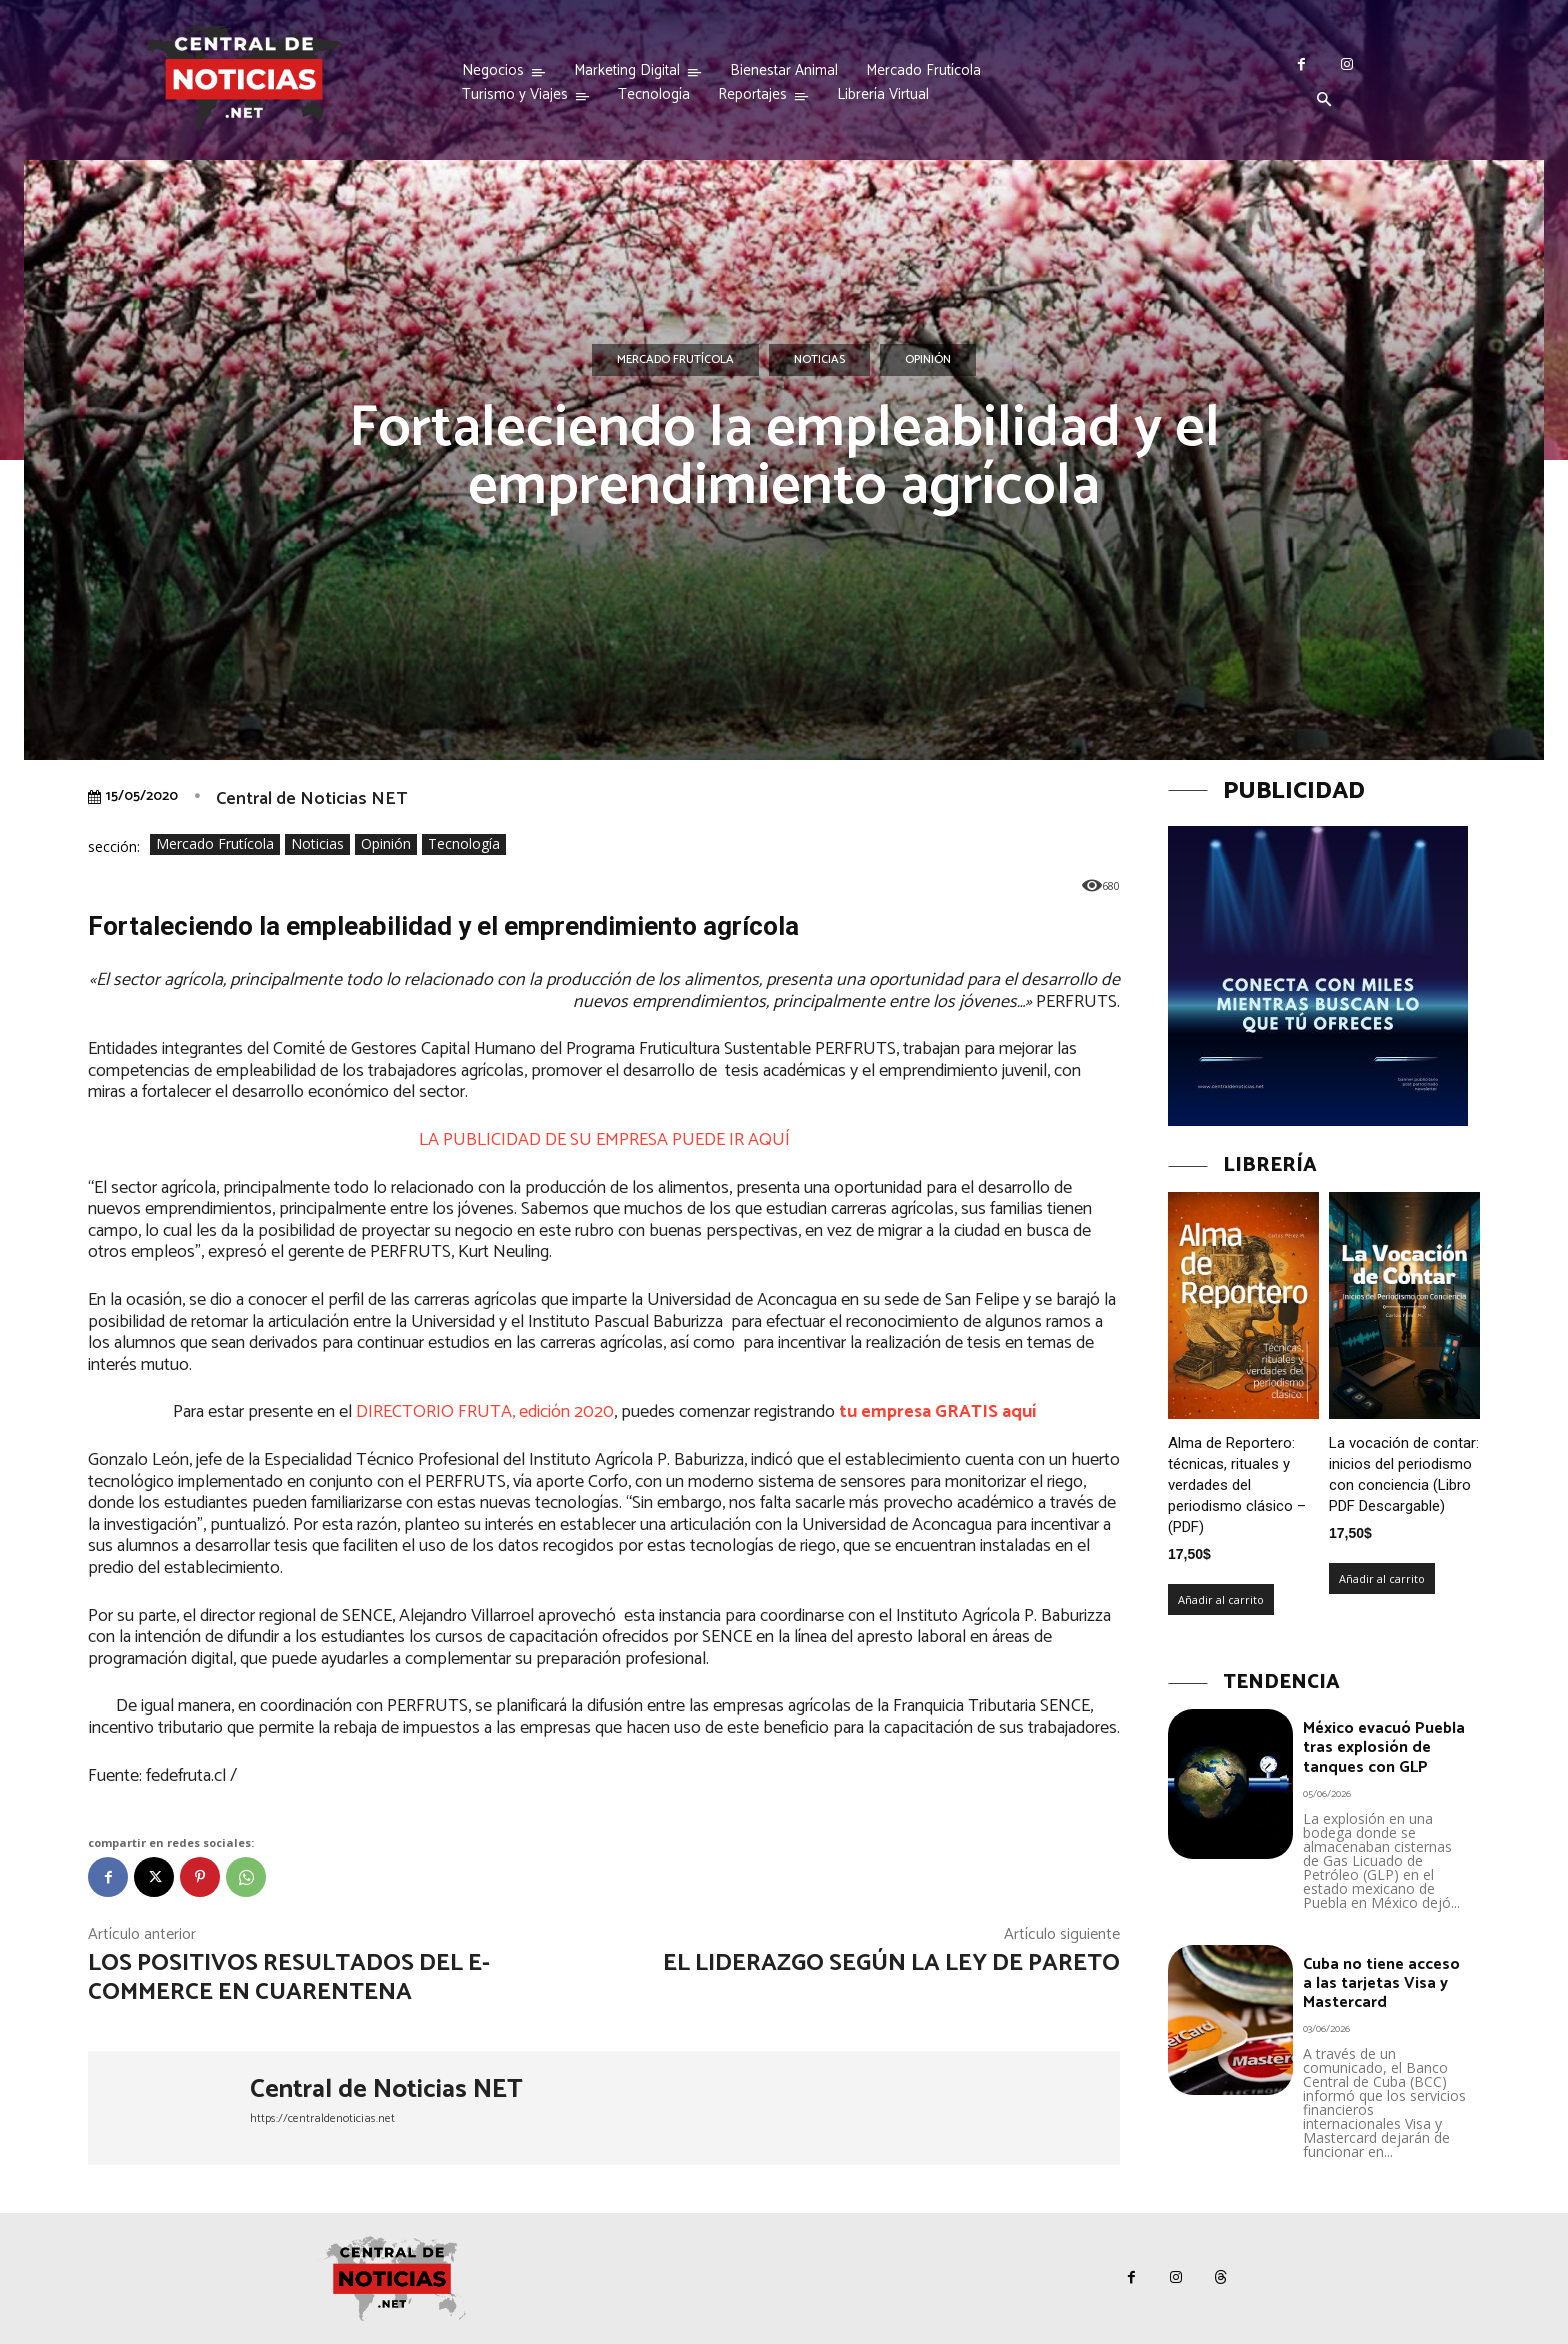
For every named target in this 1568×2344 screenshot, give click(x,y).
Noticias (819, 360)
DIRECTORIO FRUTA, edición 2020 (485, 1412)
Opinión (928, 360)
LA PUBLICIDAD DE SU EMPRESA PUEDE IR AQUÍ (604, 1140)
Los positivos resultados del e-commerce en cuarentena (289, 1978)
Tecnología (464, 844)
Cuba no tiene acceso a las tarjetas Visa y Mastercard (1381, 1983)
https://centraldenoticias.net (322, 2118)
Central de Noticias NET (311, 799)
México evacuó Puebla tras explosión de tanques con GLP (1384, 1747)
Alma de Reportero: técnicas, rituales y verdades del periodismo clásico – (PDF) (1237, 1485)
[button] (1324, 101)
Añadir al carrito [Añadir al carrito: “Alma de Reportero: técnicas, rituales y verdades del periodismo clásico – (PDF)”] (1221, 1599)
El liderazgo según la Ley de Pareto (891, 1963)
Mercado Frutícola (675, 360)
